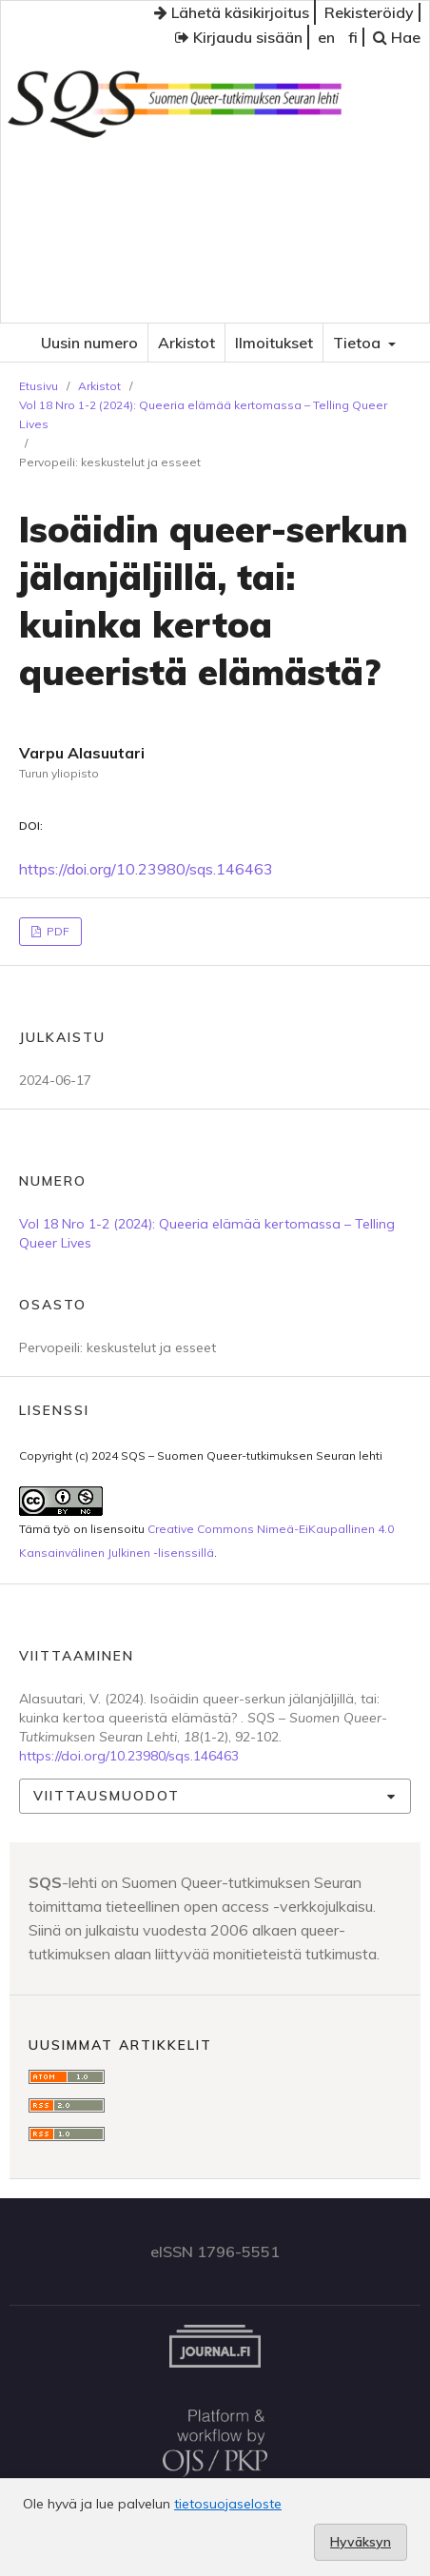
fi (353, 37)
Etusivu (38, 386)
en (326, 37)
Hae (396, 37)
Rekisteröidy (369, 12)
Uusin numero (89, 342)
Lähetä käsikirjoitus (231, 12)
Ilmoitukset (274, 342)
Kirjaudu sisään (239, 37)
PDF (56, 931)
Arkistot (186, 342)
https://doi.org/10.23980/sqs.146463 (146, 868)
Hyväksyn (360, 2541)
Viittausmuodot (106, 1795)
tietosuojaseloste (228, 2503)
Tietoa (358, 342)
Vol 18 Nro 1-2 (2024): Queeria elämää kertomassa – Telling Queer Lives (203, 414)
